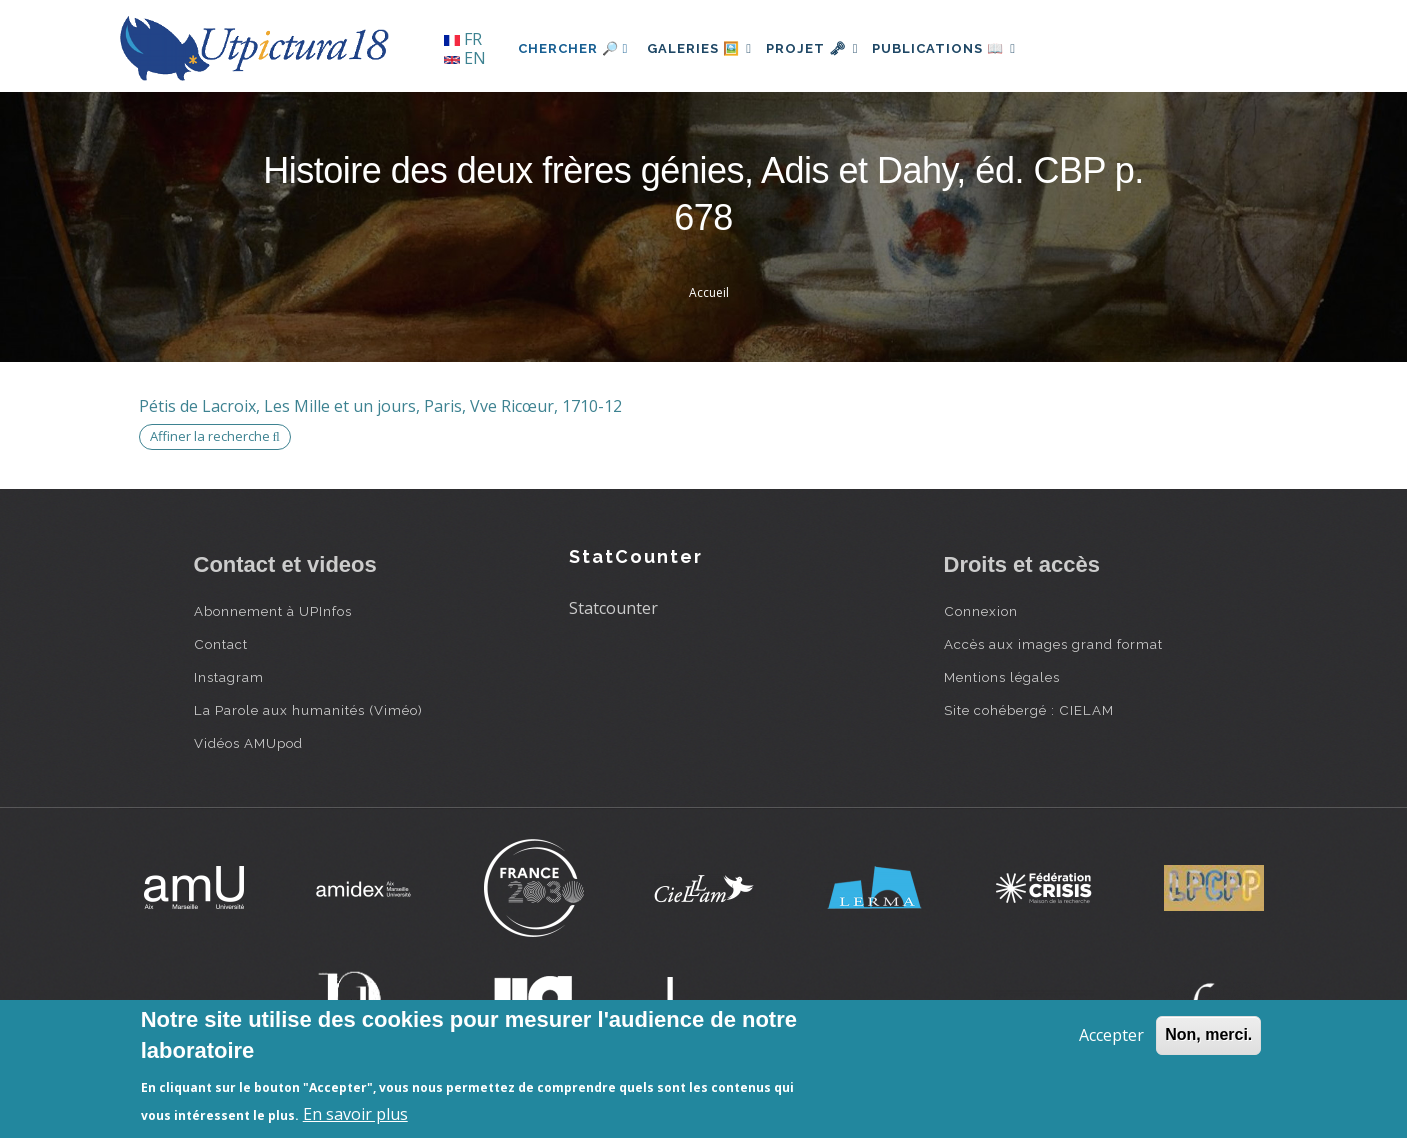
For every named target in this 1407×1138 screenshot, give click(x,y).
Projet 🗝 (827, 48)
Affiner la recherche (215, 436)
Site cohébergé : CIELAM (1029, 710)
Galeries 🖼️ (704, 48)
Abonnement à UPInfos (273, 611)
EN (465, 58)
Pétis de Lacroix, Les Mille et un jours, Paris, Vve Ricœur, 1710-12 (380, 406)
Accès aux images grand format (1053, 644)
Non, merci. (1208, 1034)
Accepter (1111, 1035)
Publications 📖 (970, 48)
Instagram (229, 677)
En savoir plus (355, 1114)
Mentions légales (1002, 677)
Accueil (709, 292)
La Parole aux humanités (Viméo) (308, 710)
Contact (221, 644)
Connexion (981, 611)
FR (463, 39)
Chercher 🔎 (573, 48)
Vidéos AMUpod (248, 743)
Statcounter (613, 608)
